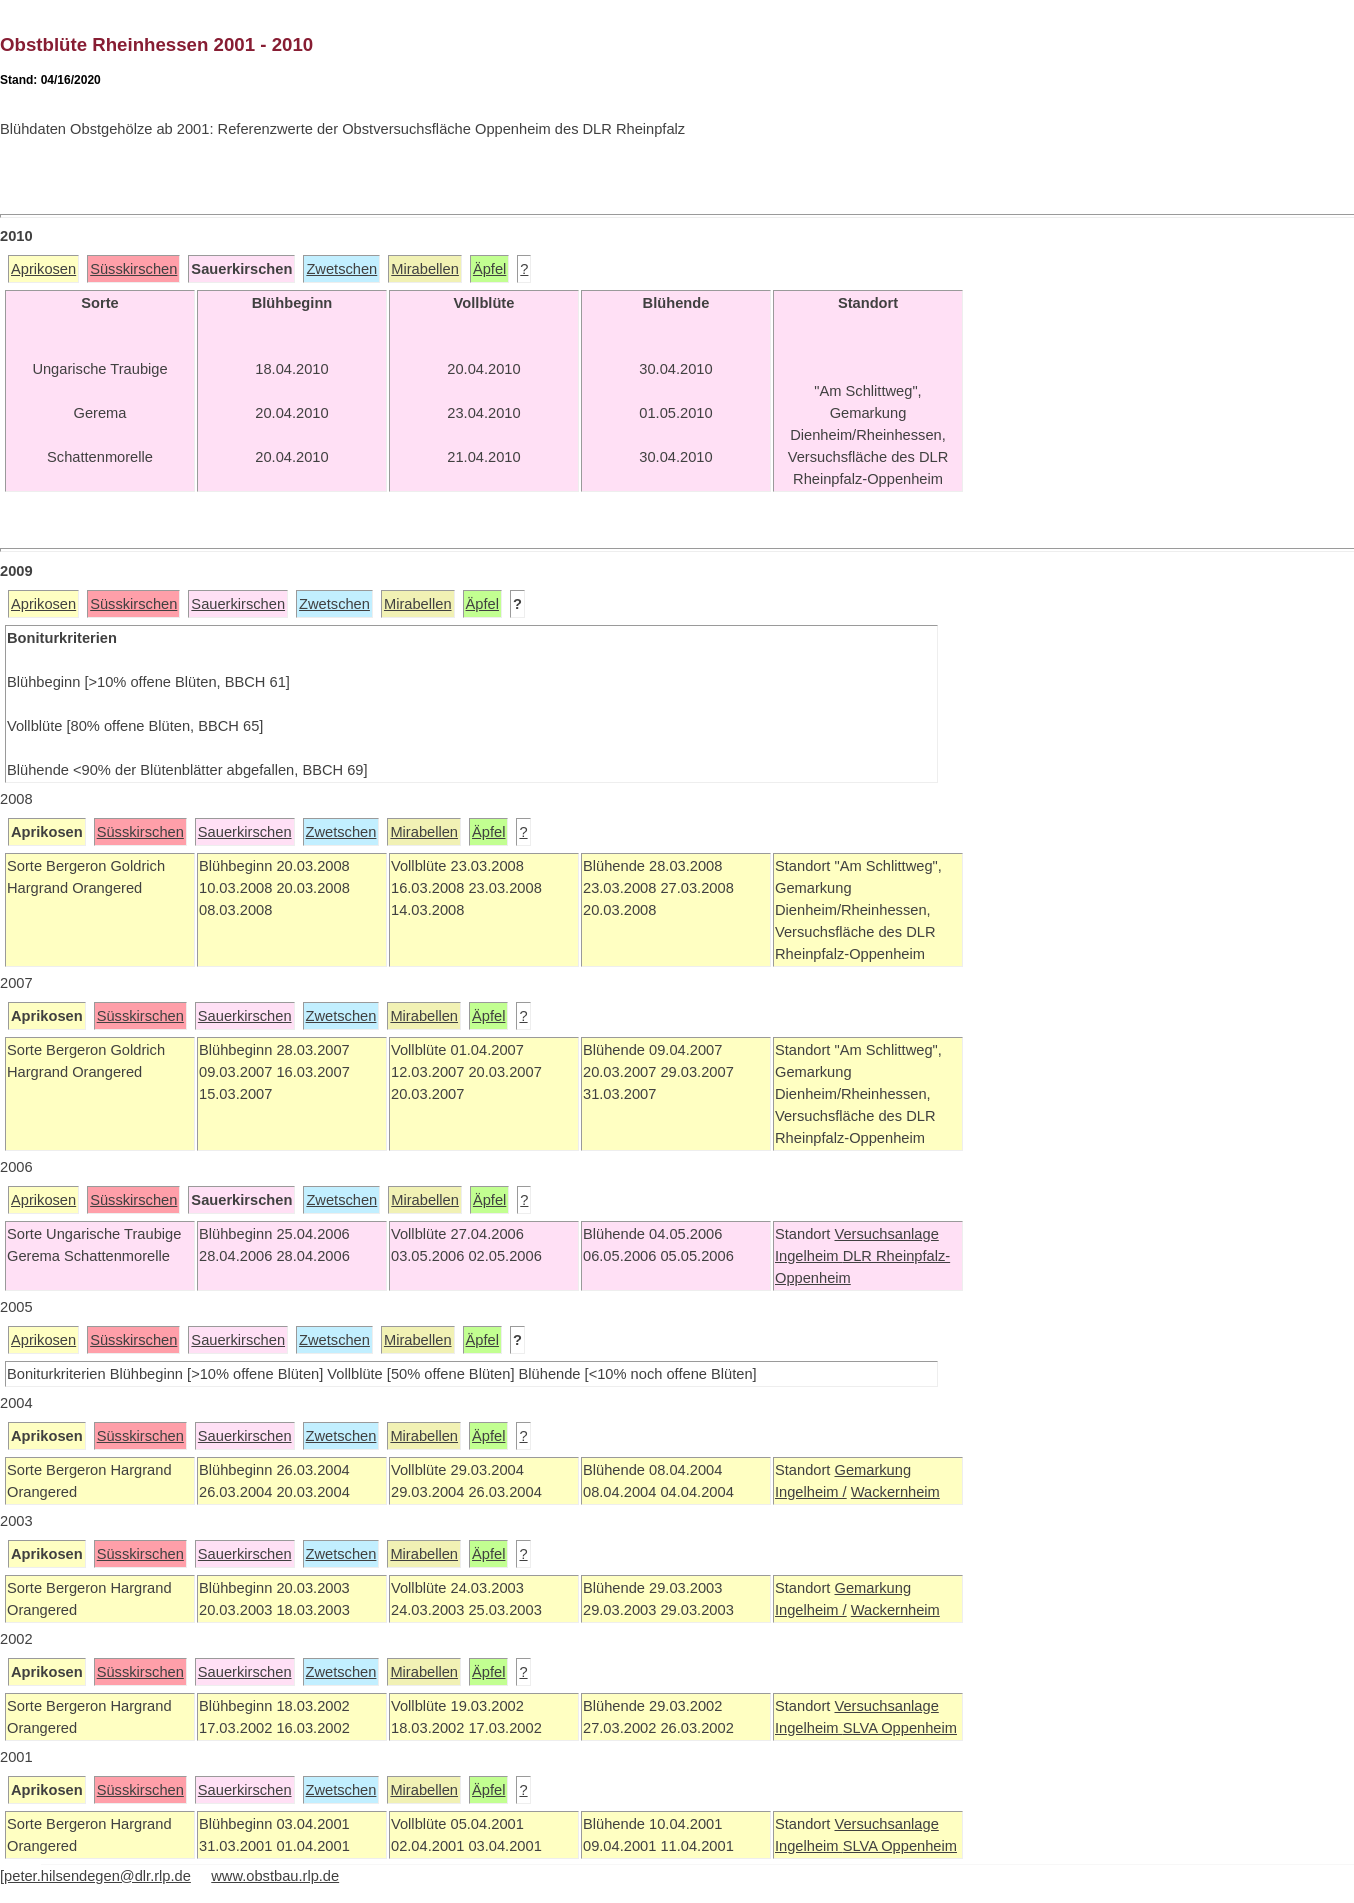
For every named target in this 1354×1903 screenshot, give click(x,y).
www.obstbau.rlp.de (275, 1876)
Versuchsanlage (886, 1234)
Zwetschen (341, 269)
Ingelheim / (811, 1492)
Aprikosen (43, 269)
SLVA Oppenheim (900, 1728)
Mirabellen (425, 269)
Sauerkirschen (238, 604)
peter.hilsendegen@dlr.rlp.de (97, 1876)
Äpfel (489, 269)
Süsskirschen (133, 269)
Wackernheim (895, 1492)
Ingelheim (809, 1256)
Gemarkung (872, 1470)
